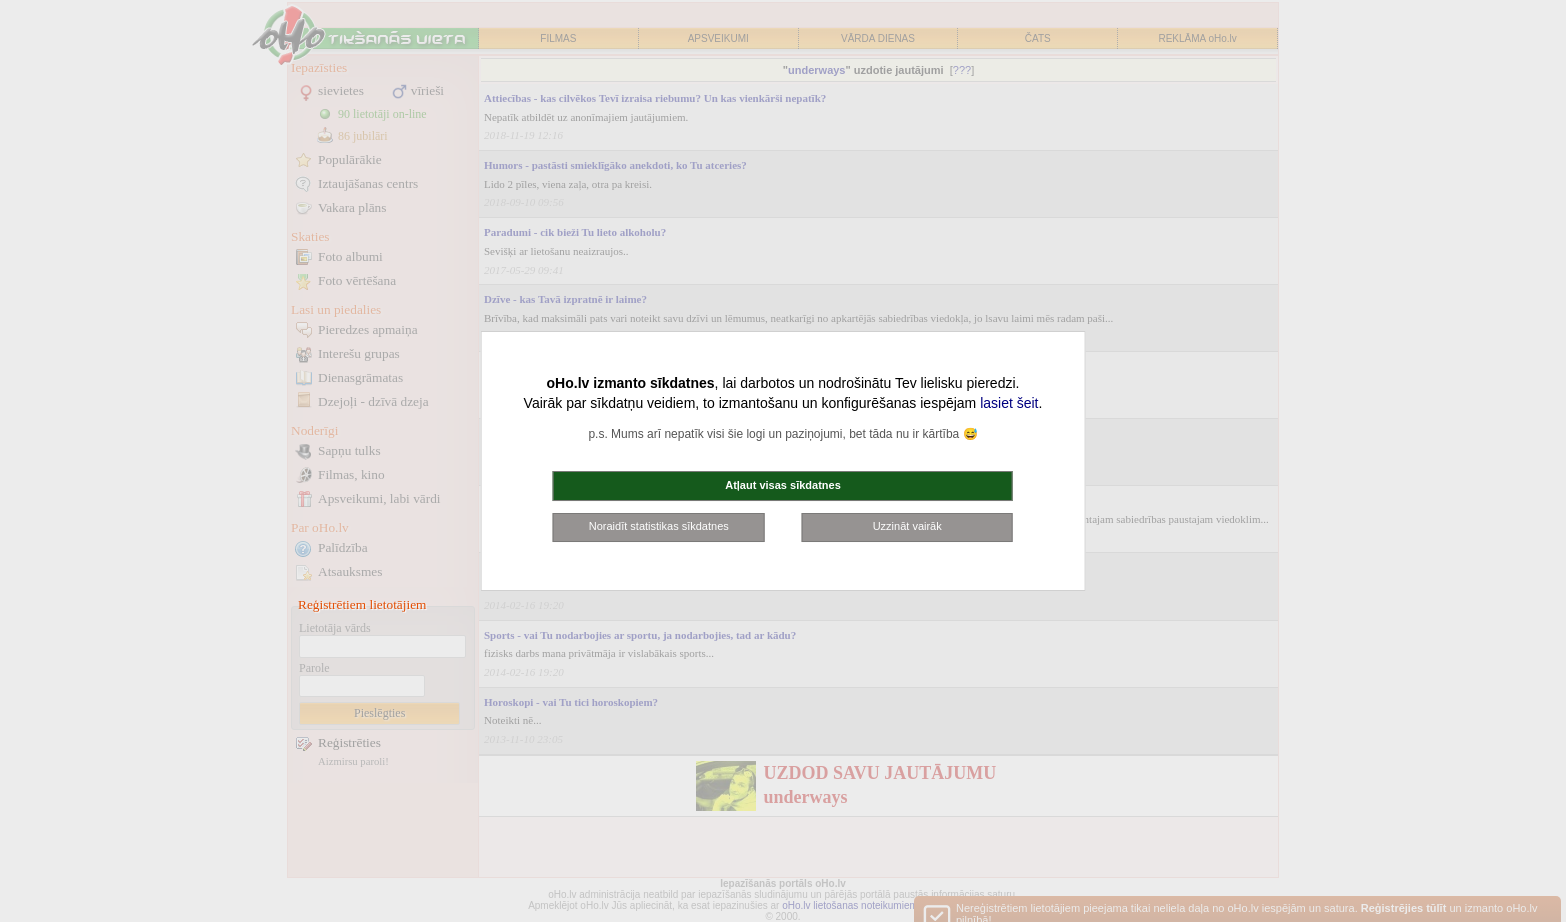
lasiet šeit (1009, 403)
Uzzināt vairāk (907, 526)
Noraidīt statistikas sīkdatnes (659, 526)
